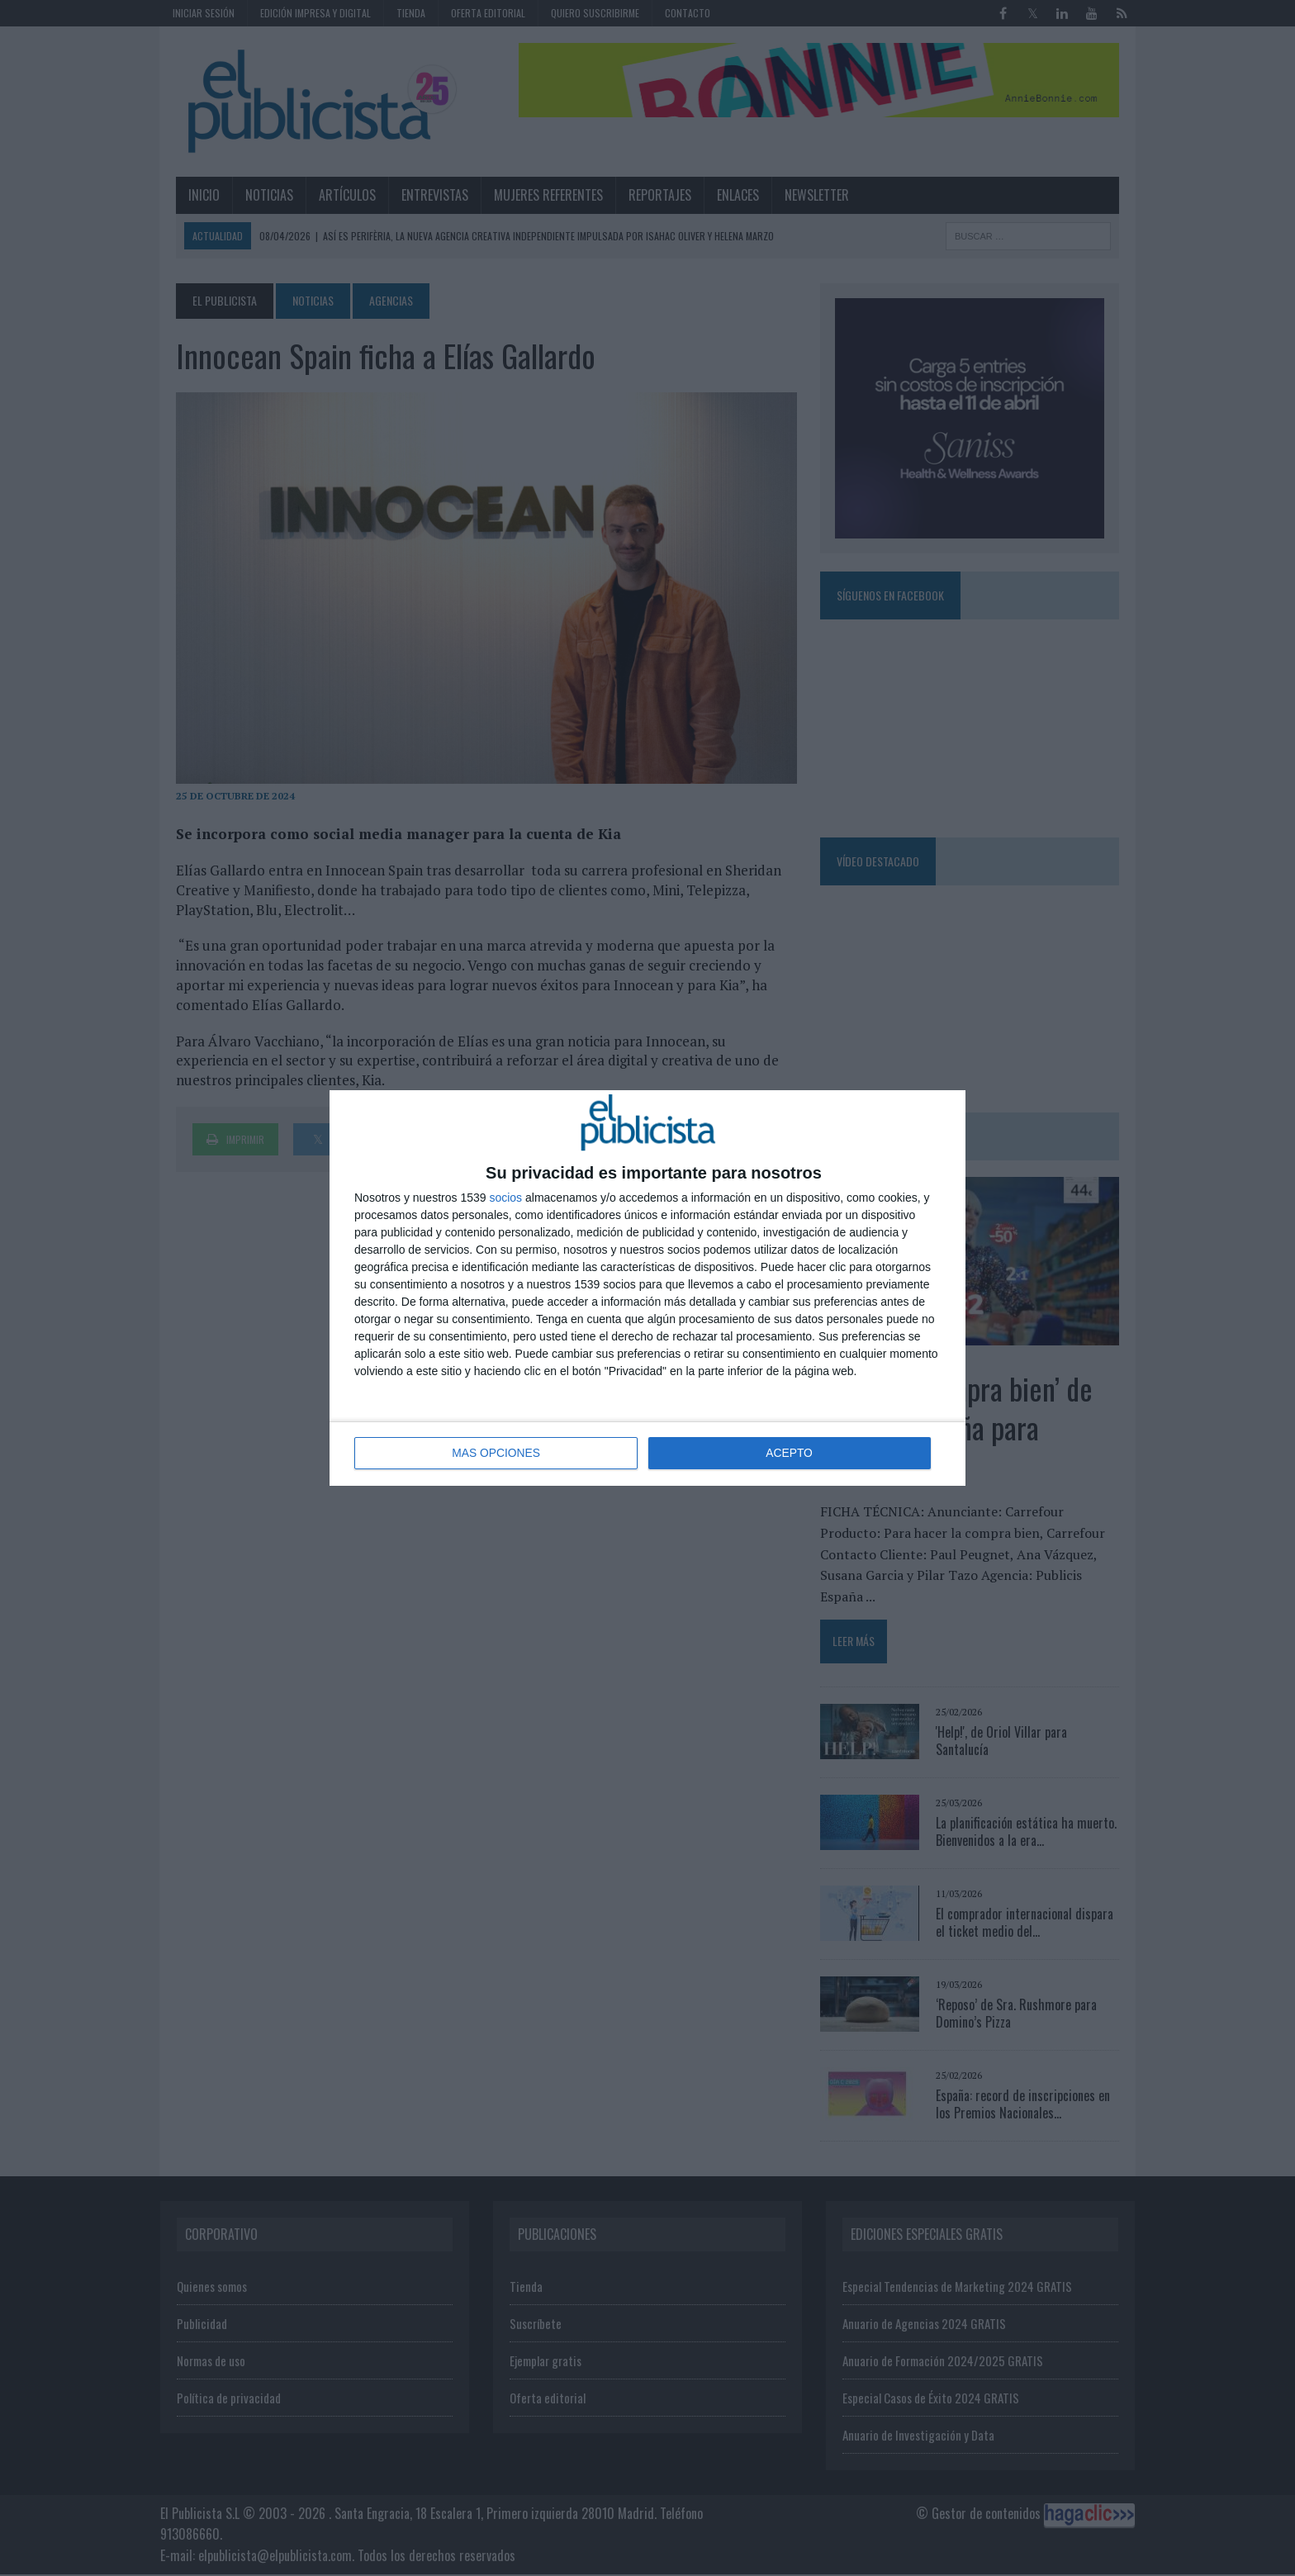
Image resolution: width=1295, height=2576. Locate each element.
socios (505, 1198)
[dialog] (647, 1287)
